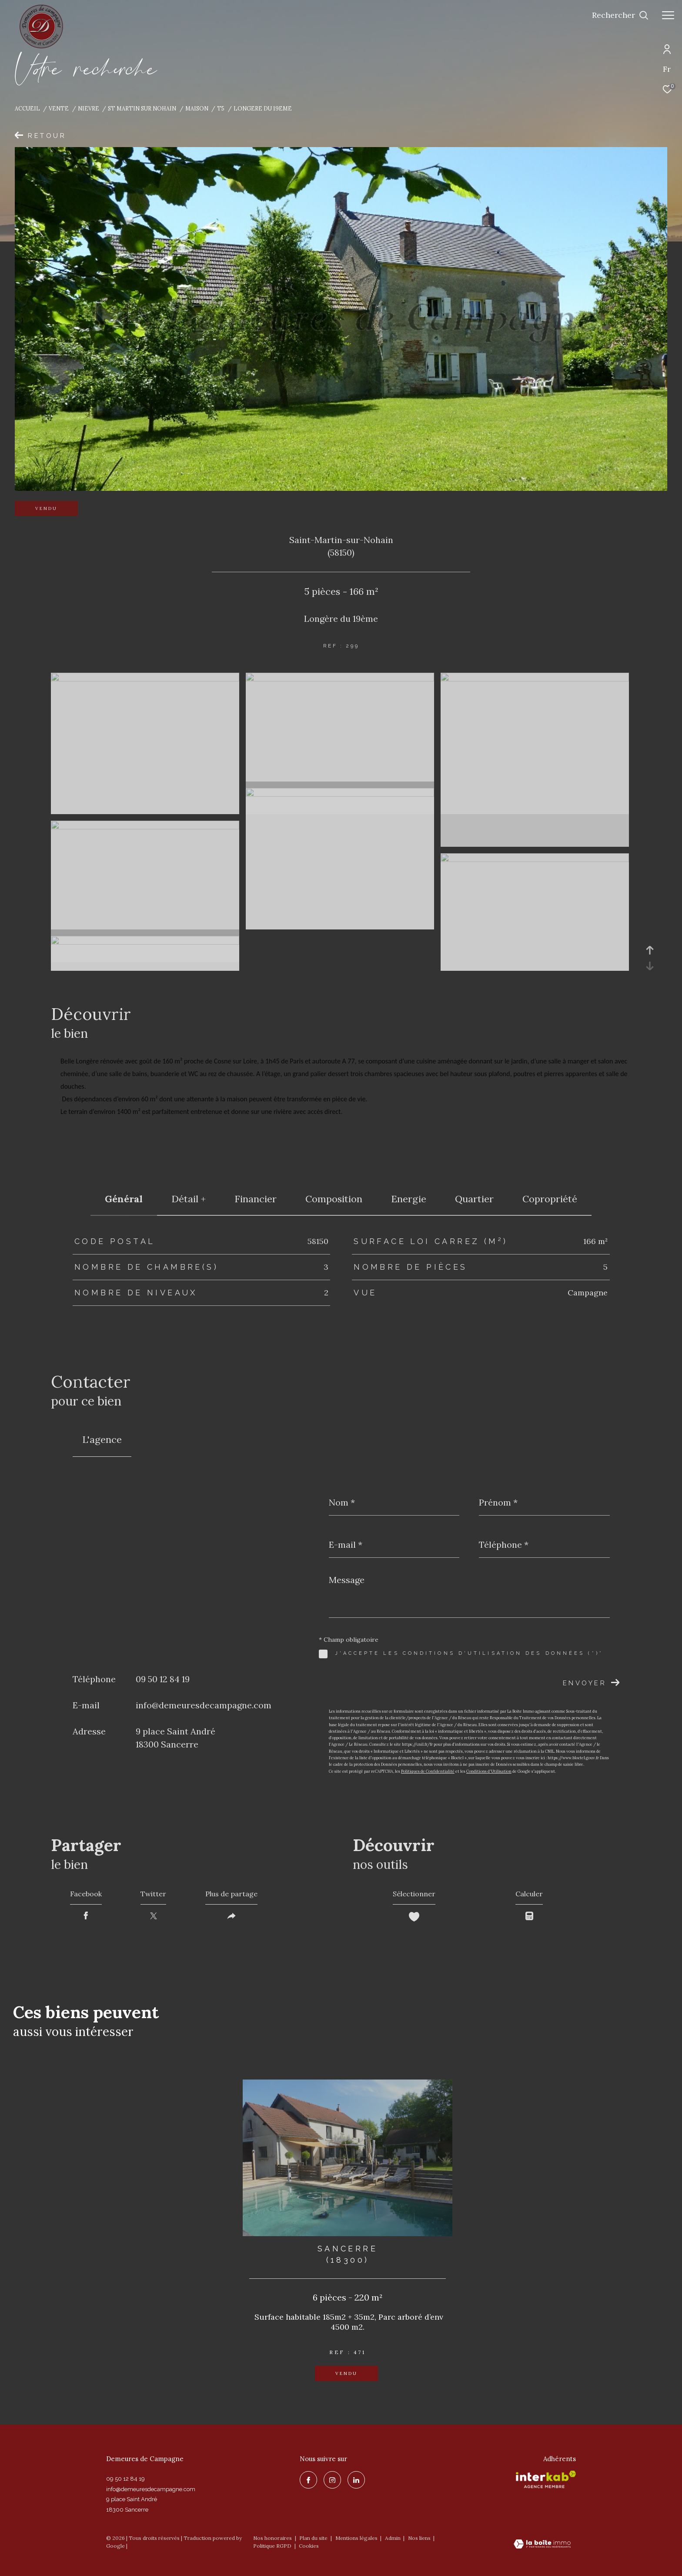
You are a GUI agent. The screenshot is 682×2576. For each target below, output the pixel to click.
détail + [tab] (188, 1199)
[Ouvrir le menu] (668, 15)
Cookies (309, 2546)
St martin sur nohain (142, 108)
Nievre (88, 108)
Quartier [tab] (474, 1199)
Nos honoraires (272, 2538)
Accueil (27, 108)
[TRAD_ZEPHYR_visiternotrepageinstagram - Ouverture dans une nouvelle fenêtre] (332, 2480)
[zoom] (145, 679)
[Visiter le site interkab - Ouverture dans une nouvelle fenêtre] (546, 2479)
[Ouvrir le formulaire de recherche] (620, 15)
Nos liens (420, 2538)
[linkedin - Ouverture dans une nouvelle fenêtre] (356, 2480)
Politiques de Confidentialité (428, 1771)
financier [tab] (255, 1199)
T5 (220, 108)
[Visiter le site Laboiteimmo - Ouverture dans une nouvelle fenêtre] (542, 2544)
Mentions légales (357, 2538)
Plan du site (314, 2538)
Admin (393, 2538)
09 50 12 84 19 (163, 1679)
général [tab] (124, 1199)
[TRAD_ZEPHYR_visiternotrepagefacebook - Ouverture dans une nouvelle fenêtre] (308, 2480)
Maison (196, 108)
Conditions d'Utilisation (489, 1771)
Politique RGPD (272, 2545)
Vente (59, 108)
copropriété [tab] (549, 1199)
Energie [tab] (408, 1199)
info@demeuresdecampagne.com (203, 1705)
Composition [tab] (333, 1199)
